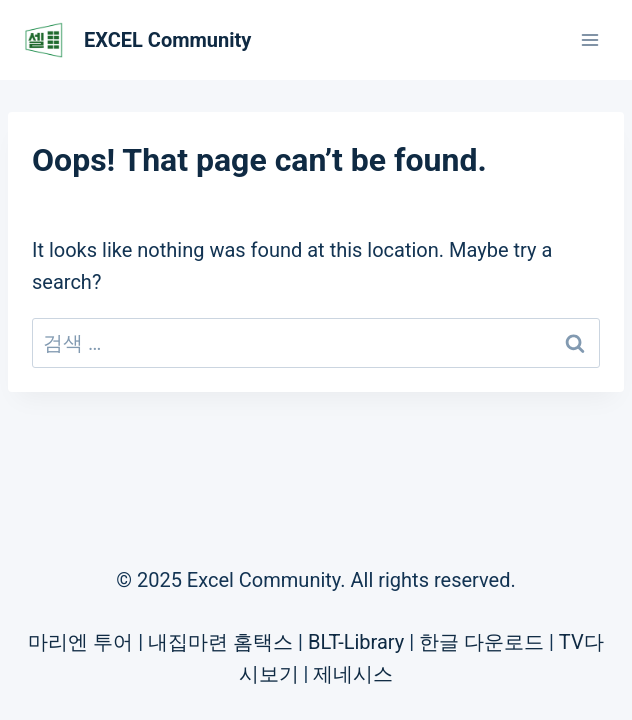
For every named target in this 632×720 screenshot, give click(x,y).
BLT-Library (356, 642)
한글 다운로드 (481, 642)
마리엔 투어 (80, 642)
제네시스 (353, 674)
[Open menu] (589, 39)
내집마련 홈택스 (220, 642)
